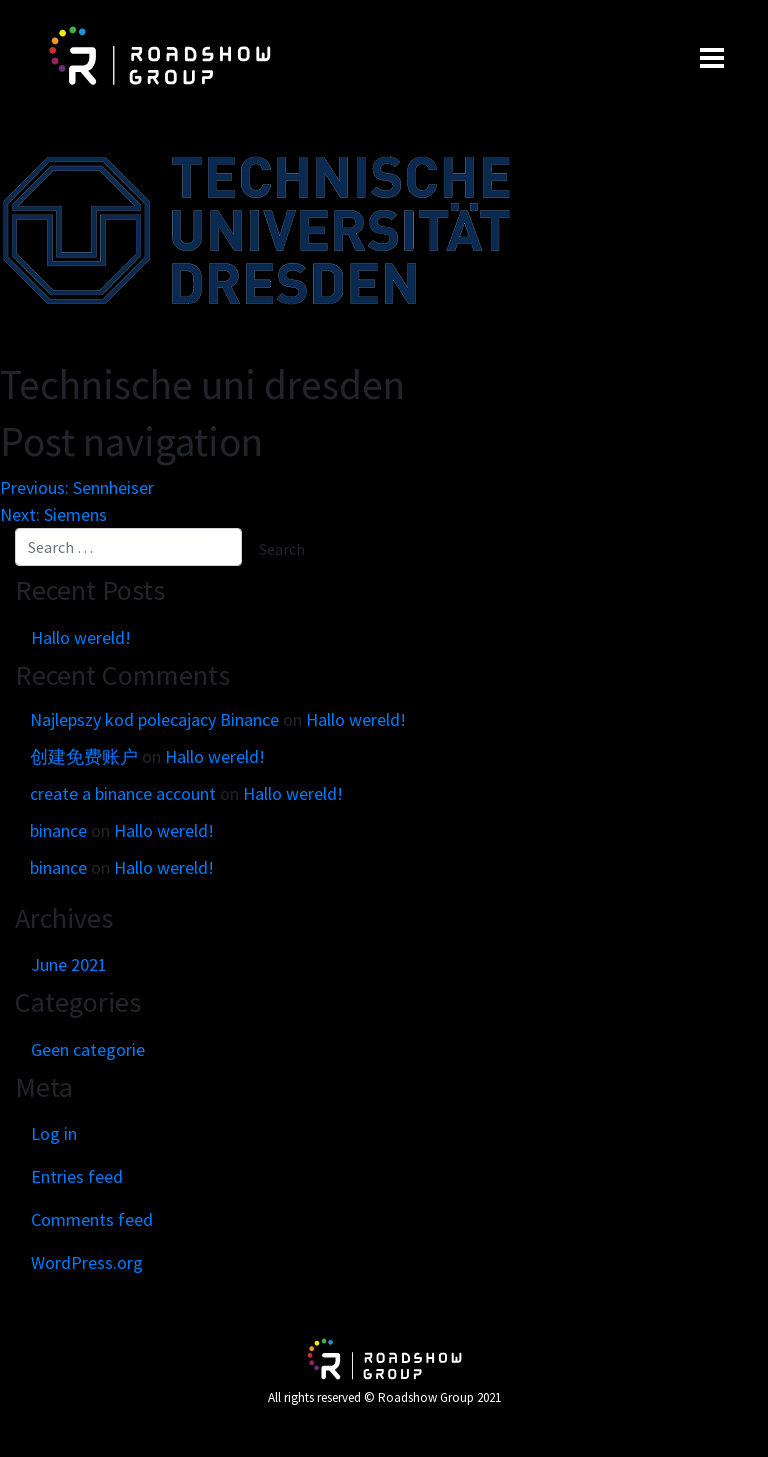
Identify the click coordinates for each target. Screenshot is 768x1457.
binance (58, 830)
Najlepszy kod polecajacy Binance (154, 719)
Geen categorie (88, 1049)
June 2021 (69, 964)
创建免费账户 (84, 756)
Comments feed (92, 1219)
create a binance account (123, 793)
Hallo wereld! (81, 637)
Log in (54, 1133)
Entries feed (77, 1176)
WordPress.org (87, 1262)
